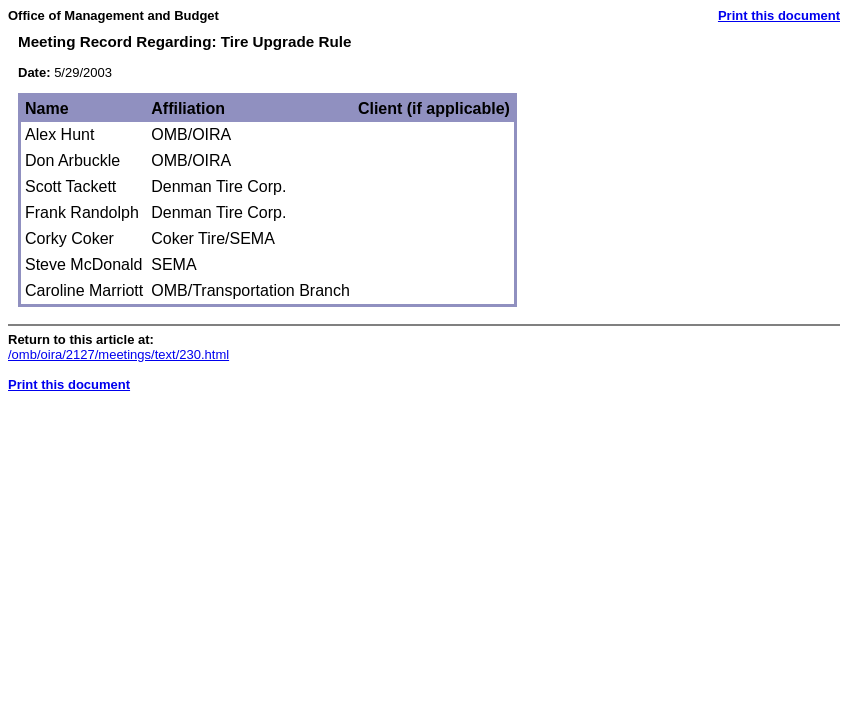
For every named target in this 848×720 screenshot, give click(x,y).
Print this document (779, 15)
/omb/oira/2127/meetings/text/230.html (118, 354)
